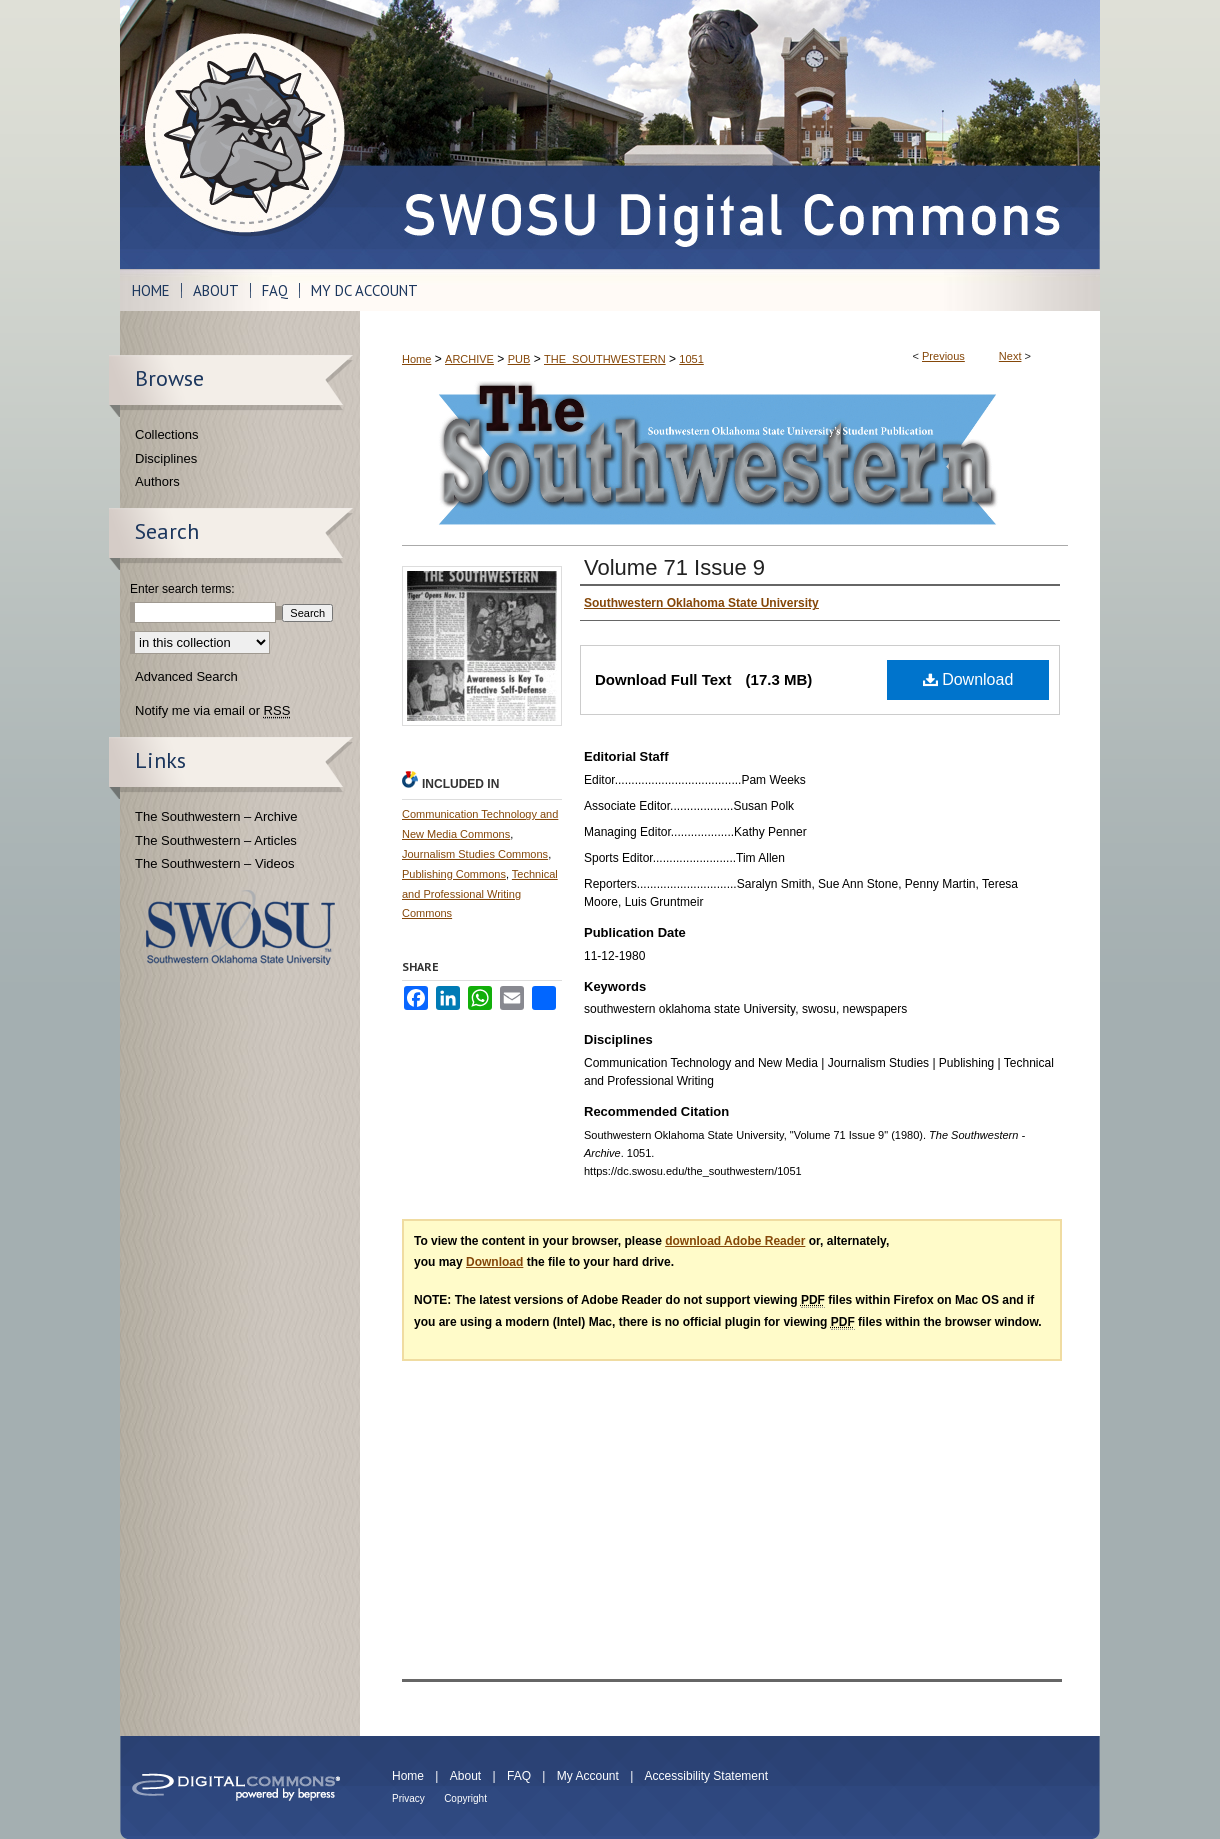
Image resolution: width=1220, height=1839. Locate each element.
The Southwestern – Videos (214, 863)
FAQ (519, 1776)
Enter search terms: (182, 589)
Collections (167, 434)
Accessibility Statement (706, 1776)
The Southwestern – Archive (216, 816)
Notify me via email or (212, 711)
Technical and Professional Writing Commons (480, 894)
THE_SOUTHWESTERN (605, 359)
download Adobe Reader (735, 1241)
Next (1010, 356)
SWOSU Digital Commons (730, 134)
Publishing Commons (454, 874)
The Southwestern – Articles (216, 840)
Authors (157, 481)
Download (968, 679)
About (465, 1776)
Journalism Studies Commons (475, 854)
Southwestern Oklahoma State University (240, 927)
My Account (588, 1776)
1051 (691, 359)
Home (416, 359)
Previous (943, 356)
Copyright (465, 1798)
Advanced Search (186, 676)
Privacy (408, 1798)
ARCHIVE (469, 359)
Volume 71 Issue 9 (674, 567)
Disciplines (166, 458)
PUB (519, 359)
